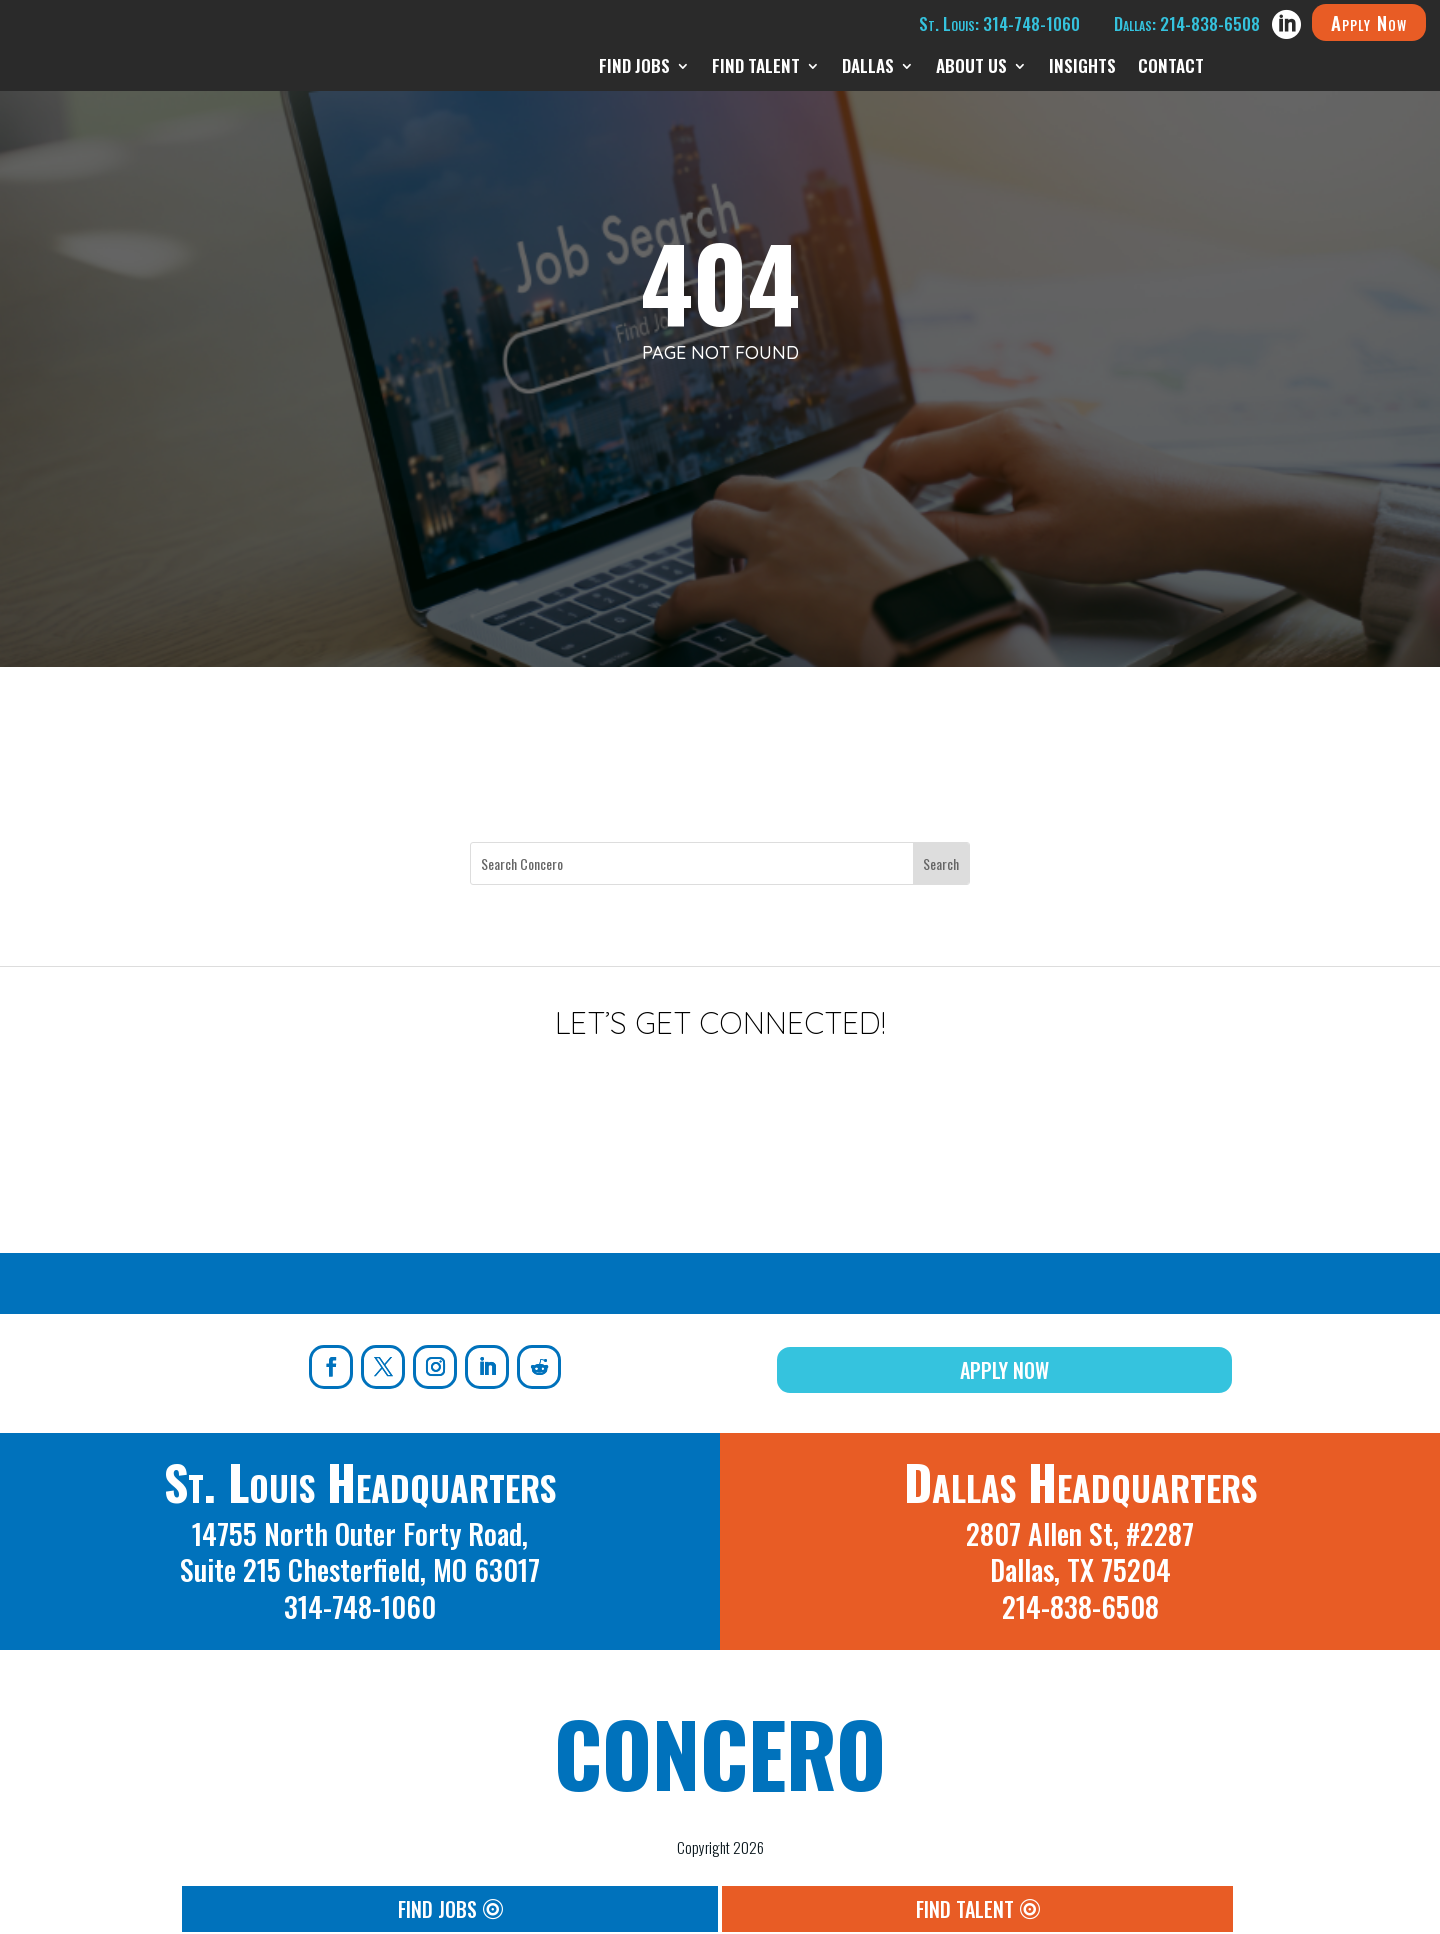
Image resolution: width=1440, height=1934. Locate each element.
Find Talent (965, 1909)
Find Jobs (437, 1909)
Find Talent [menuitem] (756, 68)
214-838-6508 (1080, 1606)
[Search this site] (692, 863)
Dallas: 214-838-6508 (1187, 23)
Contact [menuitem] (1171, 68)
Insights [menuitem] (1082, 68)
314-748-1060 (360, 1606)
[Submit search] (941, 863)
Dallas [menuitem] (868, 68)
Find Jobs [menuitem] (634, 68)
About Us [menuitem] (971, 68)
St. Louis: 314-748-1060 (999, 23)
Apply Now (1369, 22)
